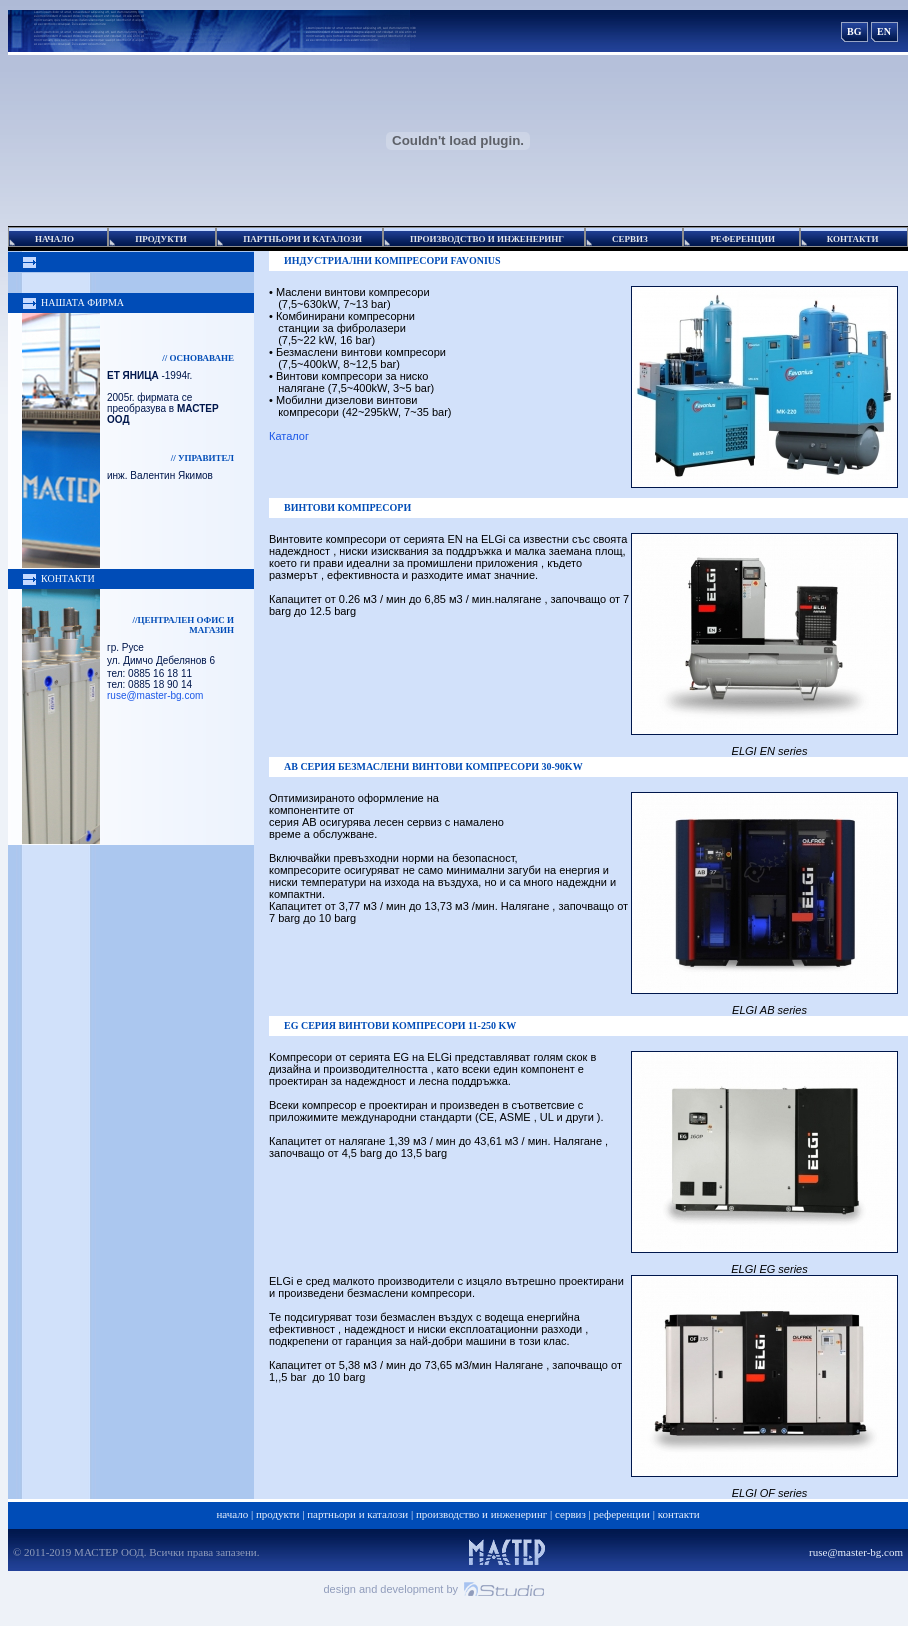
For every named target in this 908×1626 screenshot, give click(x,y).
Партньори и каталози (357, 1514)
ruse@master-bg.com (155, 695)
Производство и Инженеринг (481, 1514)
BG (854, 31)
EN (884, 31)
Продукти (278, 1514)
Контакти (679, 1514)
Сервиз (570, 1514)
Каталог (290, 436)
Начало (232, 1514)
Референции (622, 1514)
